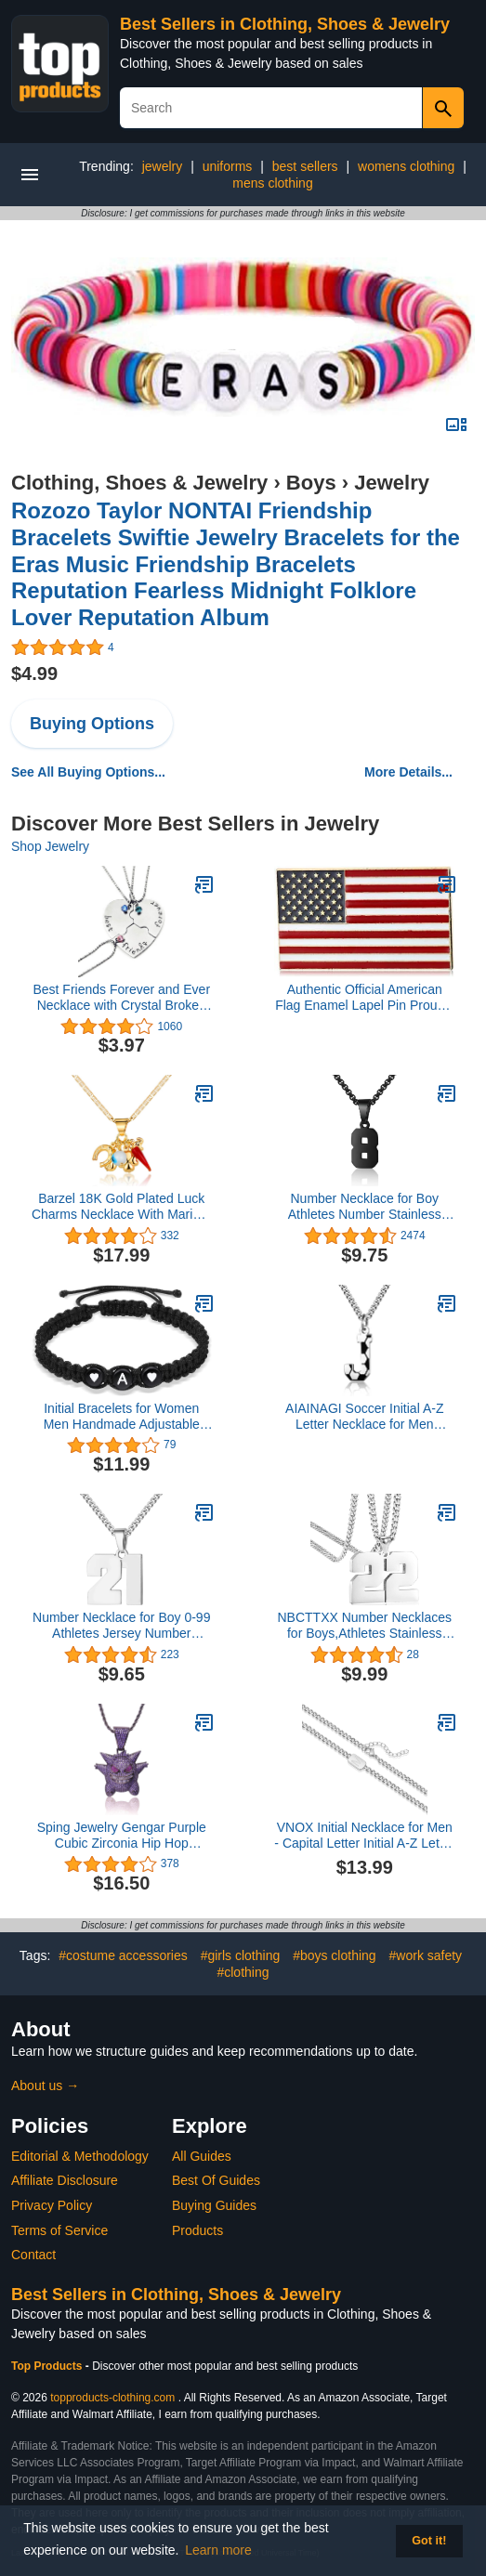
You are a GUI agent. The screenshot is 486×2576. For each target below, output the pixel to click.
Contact (33, 2254)
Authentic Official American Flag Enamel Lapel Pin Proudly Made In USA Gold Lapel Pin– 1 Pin (364, 997)
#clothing (243, 1972)
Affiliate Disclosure (64, 2180)
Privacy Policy (51, 2205)
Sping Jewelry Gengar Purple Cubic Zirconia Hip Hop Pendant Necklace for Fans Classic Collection (121, 1835)
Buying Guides (214, 2205)
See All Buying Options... (88, 772)
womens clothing (406, 166)
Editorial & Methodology (80, 2156)
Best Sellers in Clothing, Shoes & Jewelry (285, 24)
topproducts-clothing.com (112, 2397)
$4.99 (34, 673)
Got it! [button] (429, 2540)
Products (197, 2230)
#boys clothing (334, 1955)
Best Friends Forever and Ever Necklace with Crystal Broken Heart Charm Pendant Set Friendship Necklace (121, 997)
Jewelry (391, 482)
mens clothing (272, 183)
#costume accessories (123, 1955)
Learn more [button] (218, 2550)
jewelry (162, 166)
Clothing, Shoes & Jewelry (139, 482)
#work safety (426, 1955)
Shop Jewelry (50, 846)
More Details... (408, 772)
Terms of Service (59, 2230)
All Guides (201, 2156)
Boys (311, 482)
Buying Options (92, 723)
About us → (45, 2085)
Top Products (48, 2366)
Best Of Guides (216, 2180)
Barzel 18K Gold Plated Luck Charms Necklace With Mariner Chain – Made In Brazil (122, 1207)
